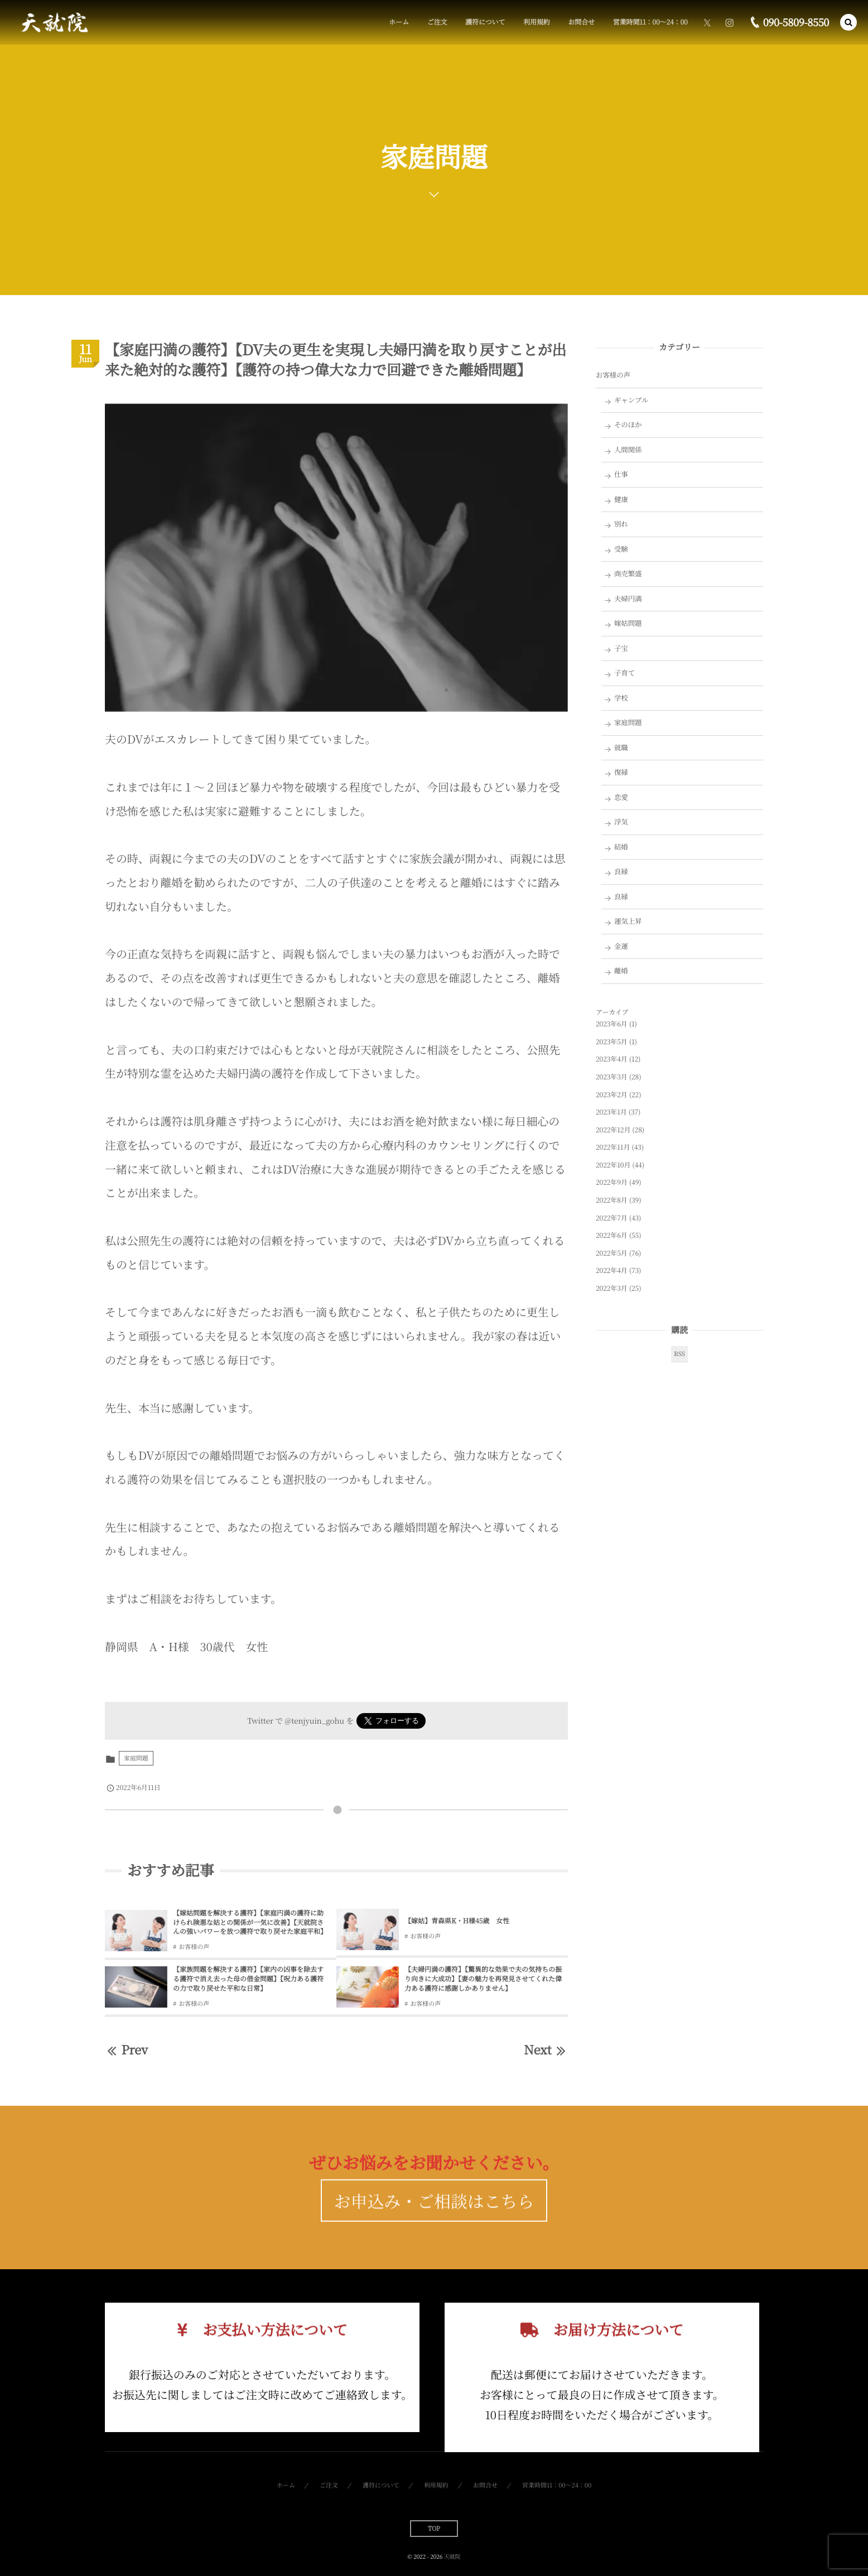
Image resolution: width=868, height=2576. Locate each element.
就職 (621, 747)
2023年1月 (611, 1112)
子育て (624, 673)
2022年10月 (613, 1165)
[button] (848, 22)
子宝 (621, 648)
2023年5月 (612, 1041)
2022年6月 (612, 1235)
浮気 (621, 822)
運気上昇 (628, 921)
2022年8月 (612, 1200)
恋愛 (621, 797)
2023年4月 (612, 1059)
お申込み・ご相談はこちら (434, 2222)
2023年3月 (612, 1077)
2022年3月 (612, 1288)
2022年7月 (612, 1218)
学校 (621, 698)
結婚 (621, 847)
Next (546, 2049)
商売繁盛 (628, 573)
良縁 (621, 871)
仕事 (621, 474)
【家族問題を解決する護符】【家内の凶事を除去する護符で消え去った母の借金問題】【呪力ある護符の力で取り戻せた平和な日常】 (248, 1979)
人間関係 (628, 450)
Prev (126, 2049)
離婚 (621, 971)
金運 (621, 946)
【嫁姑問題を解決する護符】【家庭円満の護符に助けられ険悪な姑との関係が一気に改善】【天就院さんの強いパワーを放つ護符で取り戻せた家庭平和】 (250, 1922)
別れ (621, 524)
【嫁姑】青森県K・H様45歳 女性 (456, 1921)
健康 (621, 499)
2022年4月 (612, 1270)
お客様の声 (194, 1946)
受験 (621, 549)
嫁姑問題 (628, 623)
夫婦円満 (628, 599)
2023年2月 (612, 1094)
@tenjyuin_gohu (314, 1720)
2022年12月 (613, 1130)
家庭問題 (136, 1758)
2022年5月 (612, 1253)
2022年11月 (613, 1147)
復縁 (621, 772)
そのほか (628, 424)
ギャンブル (631, 400)
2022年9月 (612, 1182)
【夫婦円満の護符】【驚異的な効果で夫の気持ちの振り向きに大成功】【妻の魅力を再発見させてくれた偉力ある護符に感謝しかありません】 (483, 1979)
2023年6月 (612, 1024)
